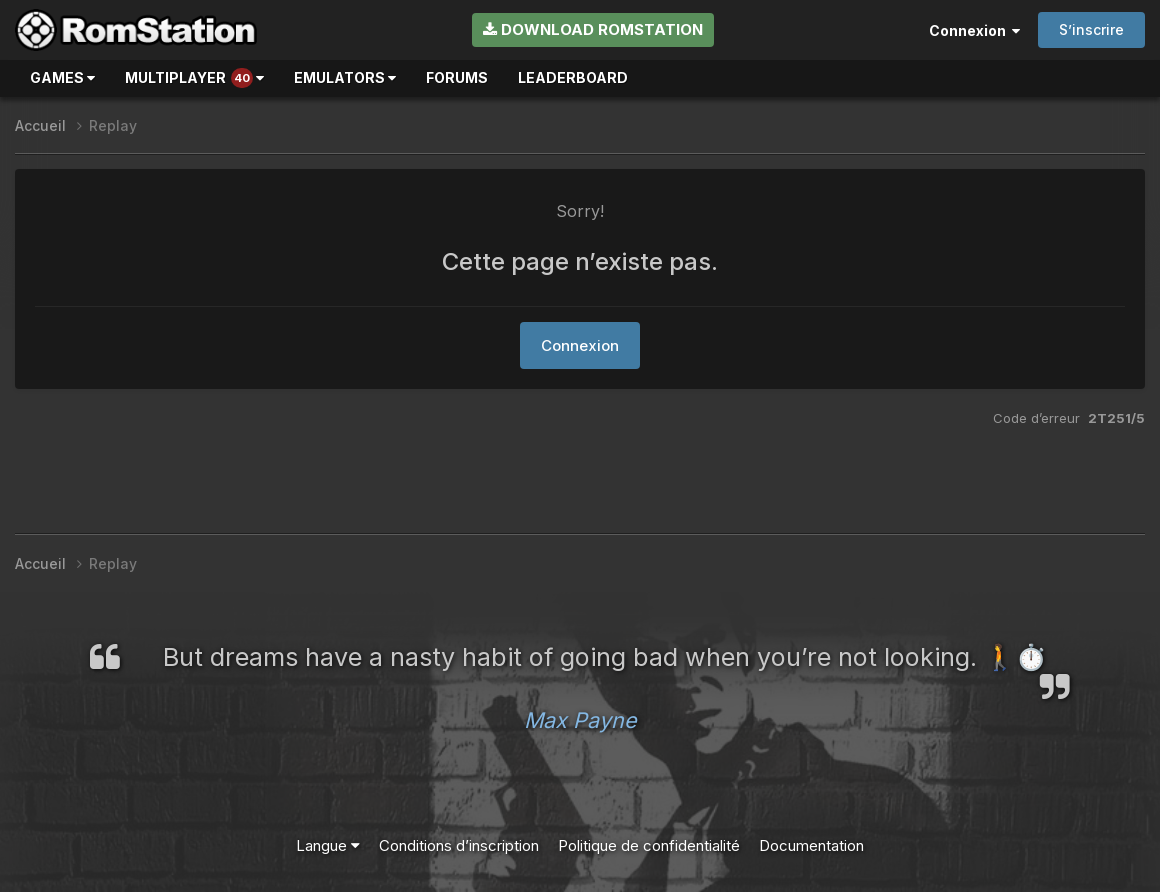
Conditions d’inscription (459, 845)
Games (62, 77)
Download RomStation (593, 29)
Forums (457, 77)
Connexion (974, 30)
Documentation (811, 845)
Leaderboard (573, 77)
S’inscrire (1091, 29)
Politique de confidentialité (649, 845)
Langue (328, 845)
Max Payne (580, 720)
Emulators (345, 77)
